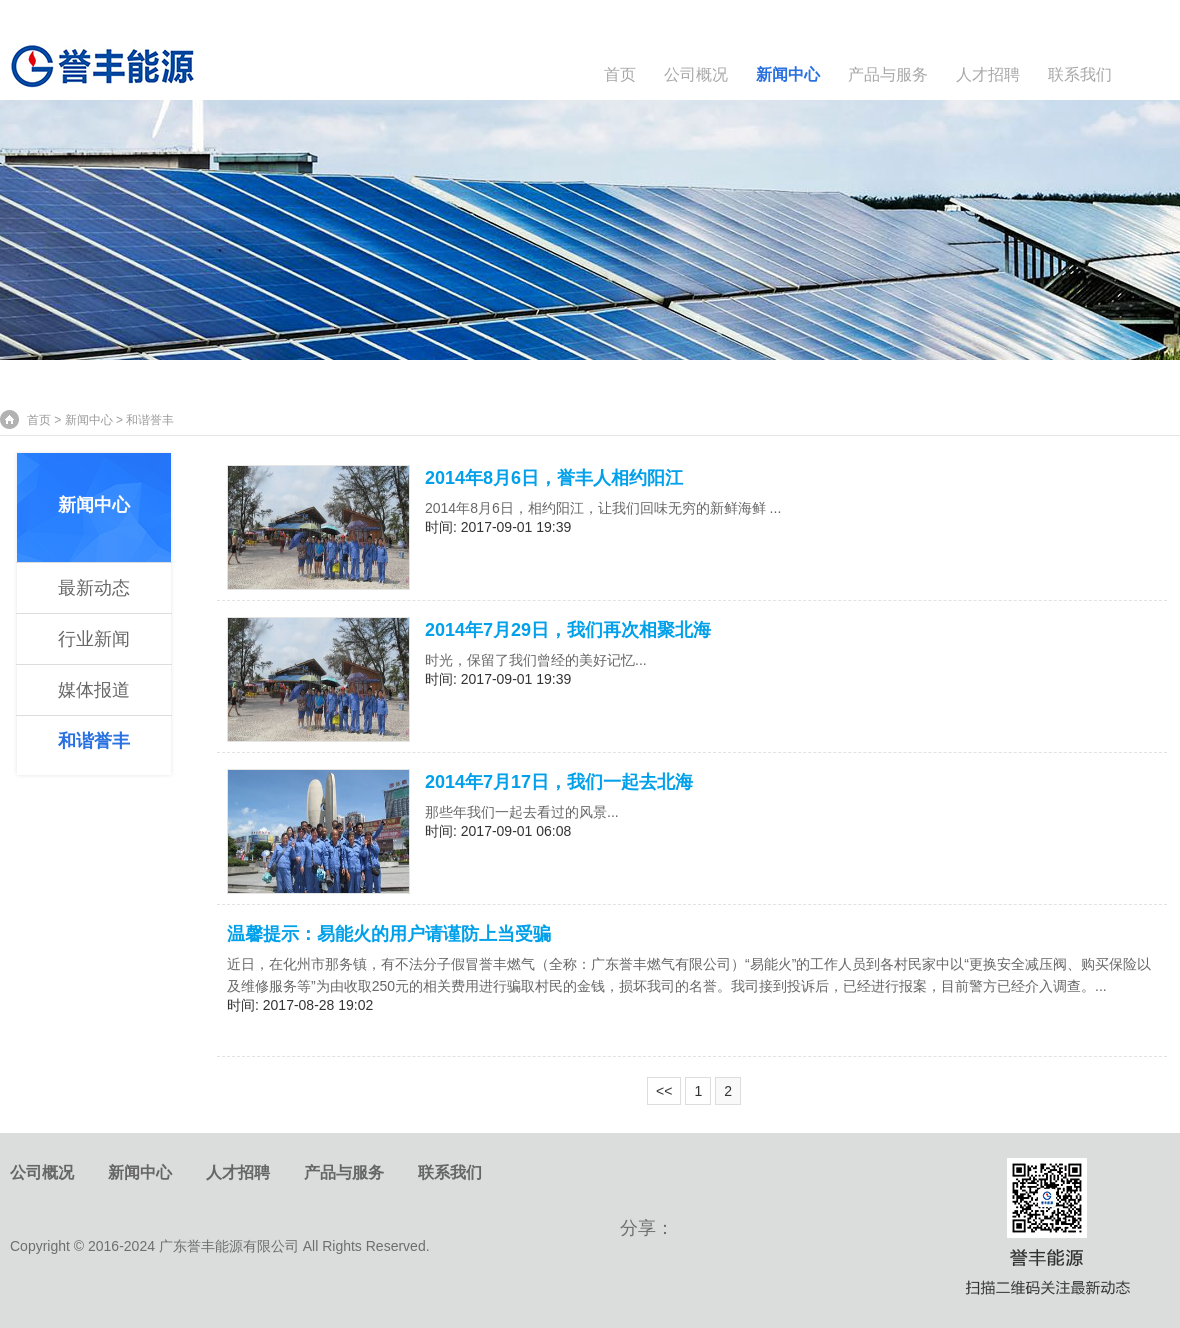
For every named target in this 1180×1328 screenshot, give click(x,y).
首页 (620, 74)
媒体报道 (94, 690)
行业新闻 (94, 639)
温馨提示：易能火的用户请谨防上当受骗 (389, 934)
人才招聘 (988, 74)
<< (664, 1091)
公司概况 (696, 74)
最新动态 (94, 588)
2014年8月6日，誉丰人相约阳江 (554, 478)
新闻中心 (788, 74)
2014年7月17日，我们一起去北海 (559, 782)
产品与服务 (888, 74)
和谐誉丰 (94, 741)
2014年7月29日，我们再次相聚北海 (568, 630)
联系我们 (1080, 74)
